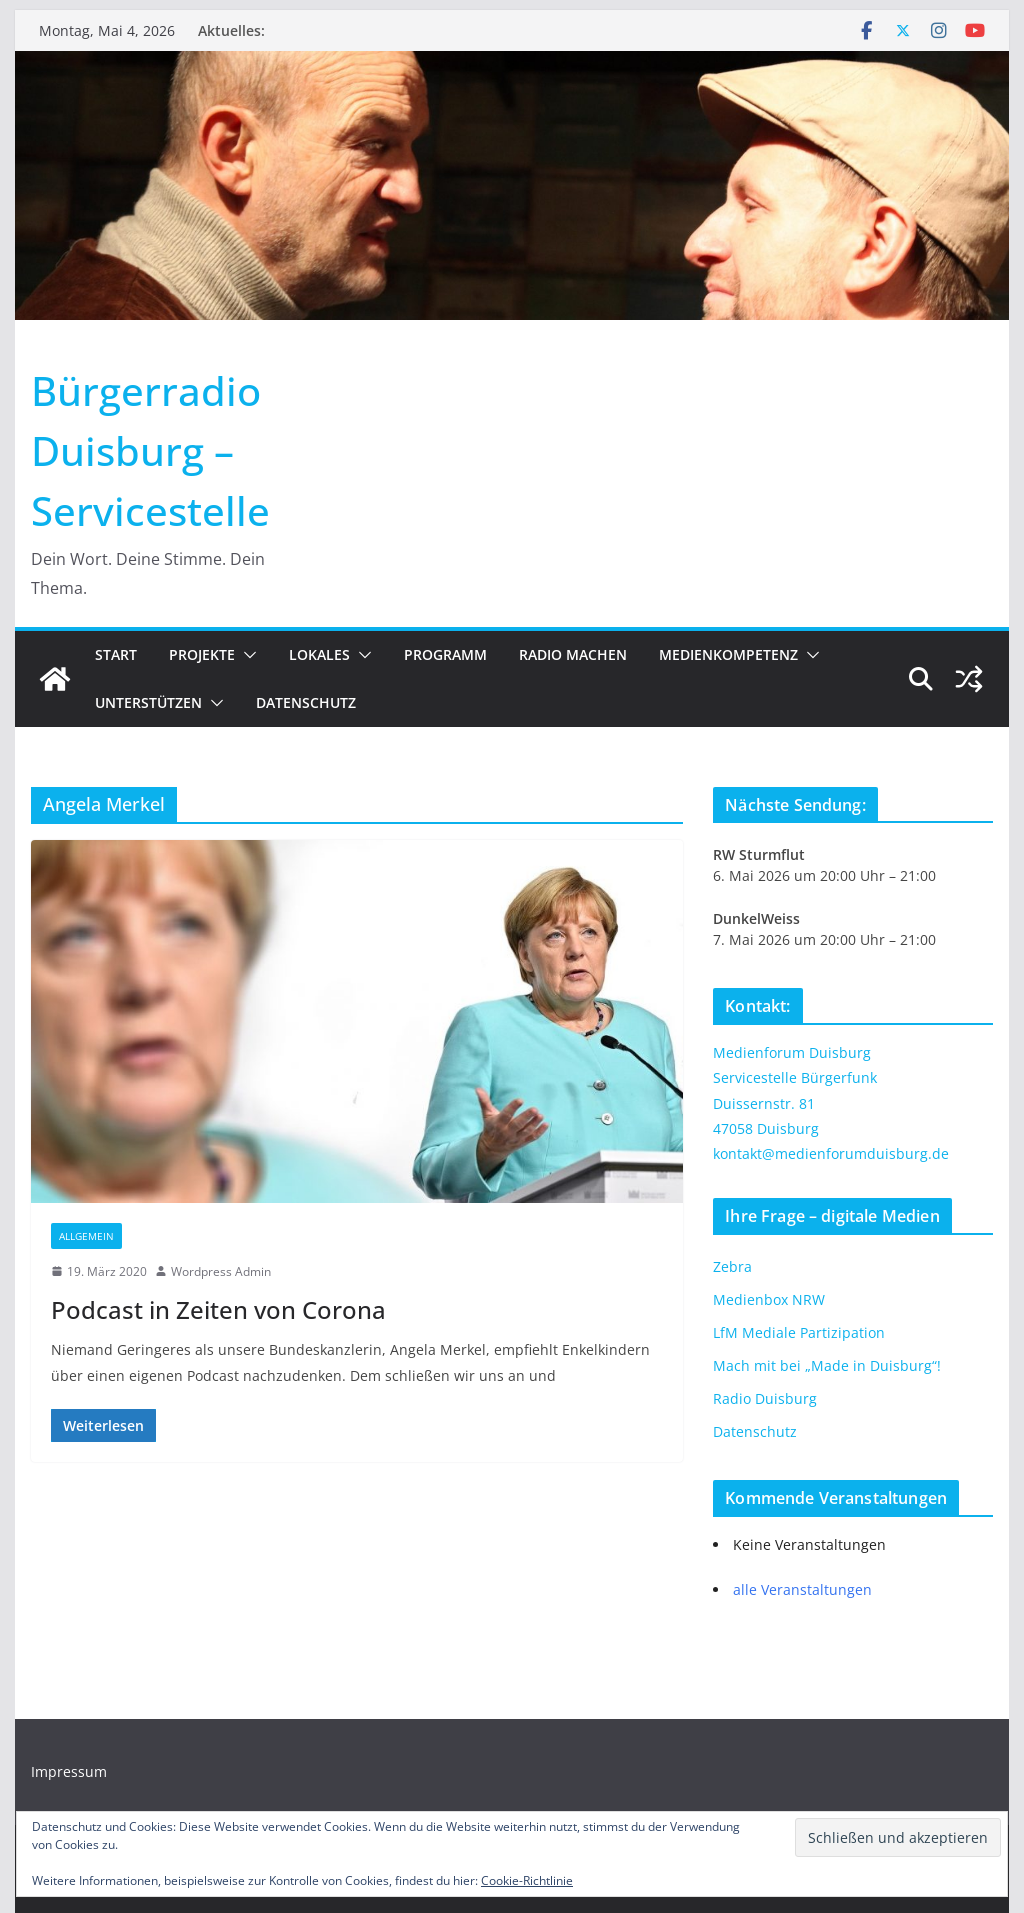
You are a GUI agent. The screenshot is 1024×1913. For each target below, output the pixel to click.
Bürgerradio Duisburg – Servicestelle (150, 450)
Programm (445, 654)
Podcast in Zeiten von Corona (218, 1309)
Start (116, 654)
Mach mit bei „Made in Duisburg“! (827, 1365)
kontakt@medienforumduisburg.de (831, 1153)
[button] (246, 655)
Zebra (732, 1266)
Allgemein (86, 1236)
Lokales (319, 654)
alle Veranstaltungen (802, 1589)
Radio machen (573, 654)
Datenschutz (306, 702)
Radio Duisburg (765, 1398)
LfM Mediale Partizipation (799, 1332)
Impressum (69, 1771)
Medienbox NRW (769, 1299)
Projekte (202, 654)
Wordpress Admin (221, 1271)
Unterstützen (148, 702)
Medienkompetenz (728, 654)
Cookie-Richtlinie (527, 1880)
